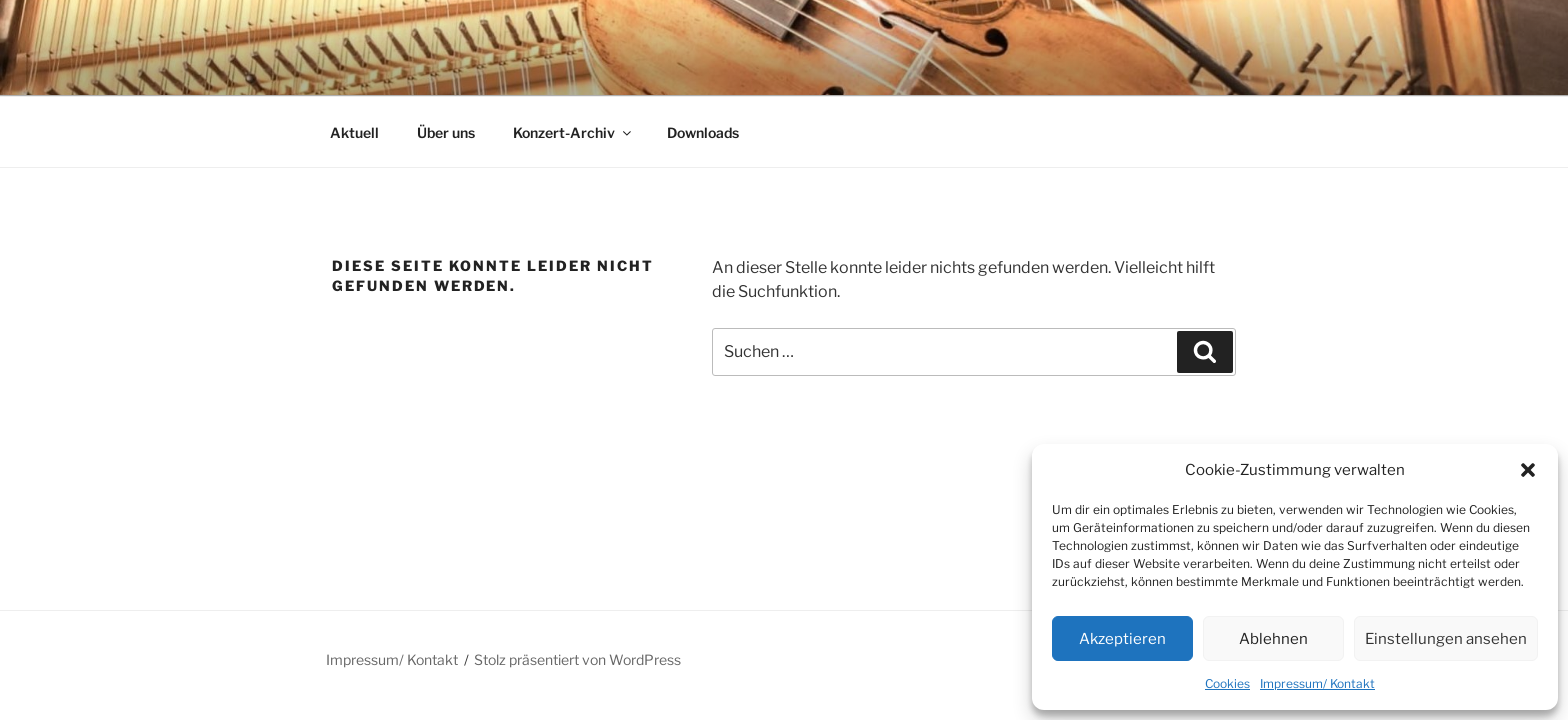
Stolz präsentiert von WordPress (577, 659)
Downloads (703, 132)
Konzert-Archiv (573, 132)
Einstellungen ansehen (1446, 639)
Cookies (1227, 683)
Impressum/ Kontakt (1317, 683)
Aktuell (354, 132)
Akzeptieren (1122, 639)
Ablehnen (1273, 639)
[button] (1528, 470)
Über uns (446, 132)
